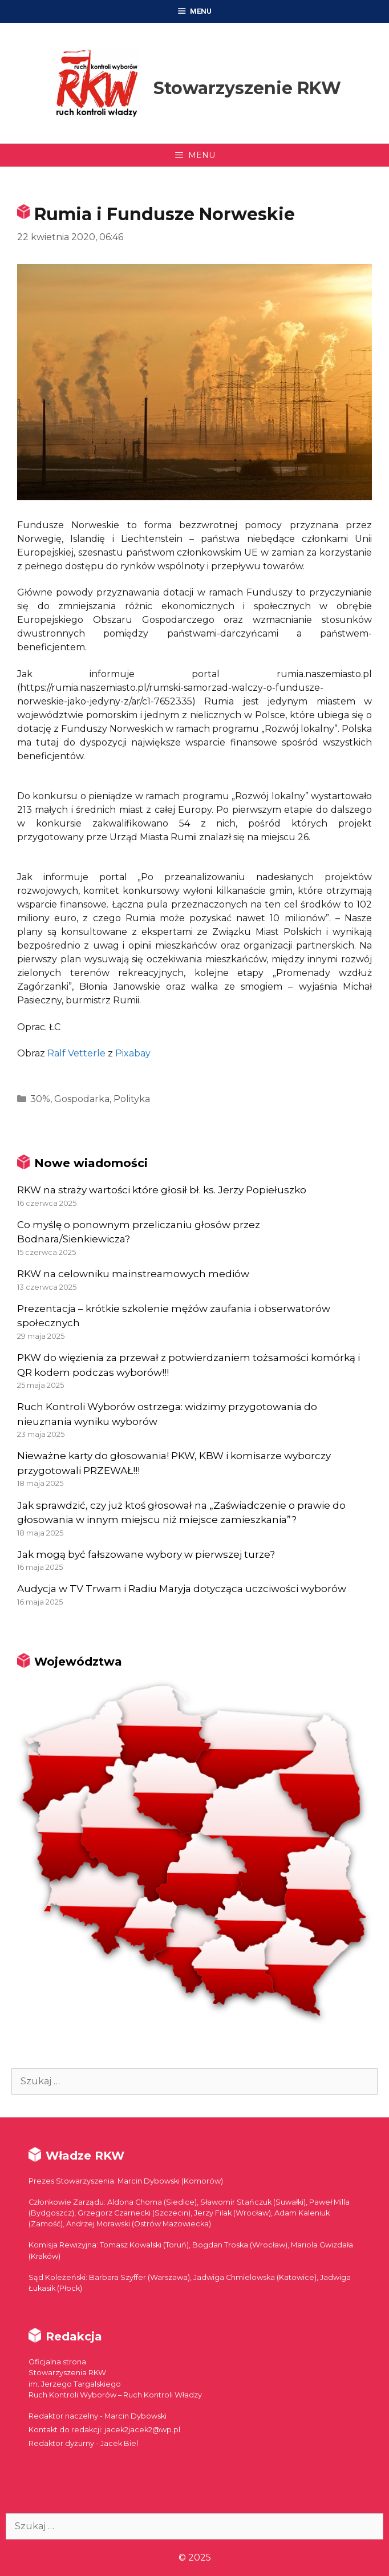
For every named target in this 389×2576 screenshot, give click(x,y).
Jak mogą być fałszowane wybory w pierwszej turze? (146, 1554)
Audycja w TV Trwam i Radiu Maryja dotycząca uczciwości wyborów (181, 1588)
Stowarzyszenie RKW (247, 88)
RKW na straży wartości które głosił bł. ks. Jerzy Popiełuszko (161, 1190)
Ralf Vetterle (76, 1053)
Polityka (132, 1098)
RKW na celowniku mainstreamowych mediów (133, 1273)
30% (40, 1098)
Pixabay (133, 1053)
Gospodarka (82, 1098)
